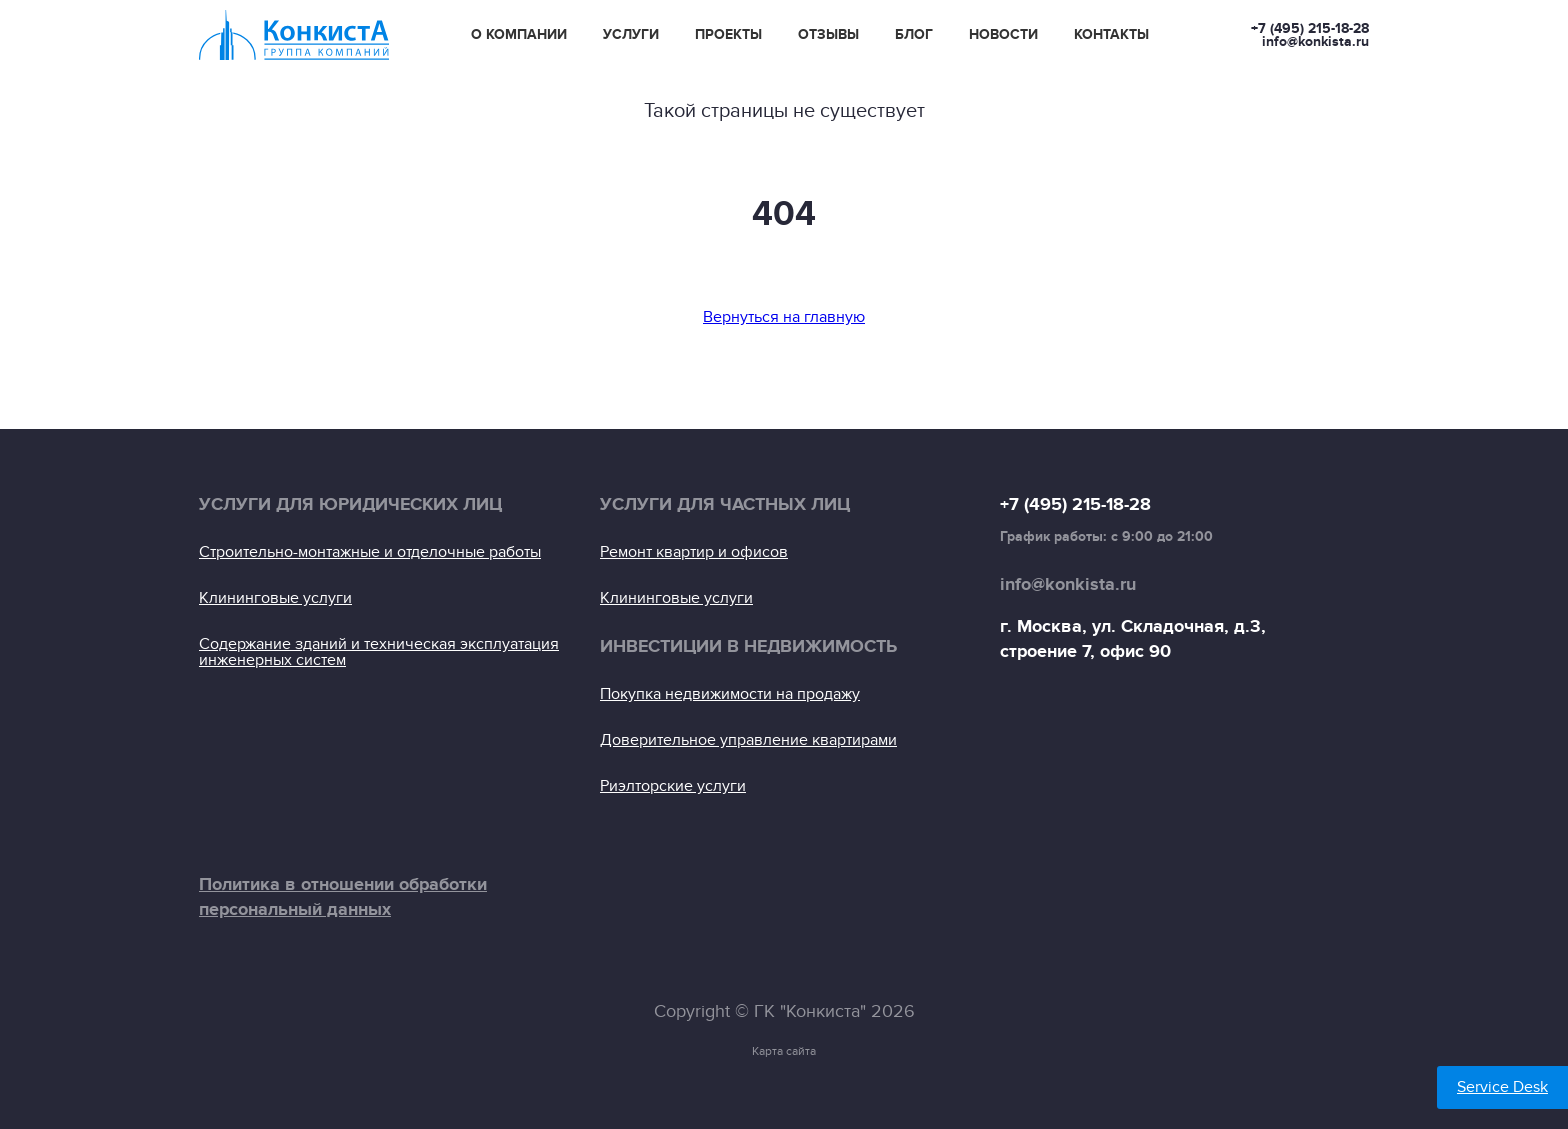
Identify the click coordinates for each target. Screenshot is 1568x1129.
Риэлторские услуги (673, 786)
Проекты (728, 35)
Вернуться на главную (784, 317)
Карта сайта (784, 1051)
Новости (1003, 35)
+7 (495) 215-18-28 (1310, 28)
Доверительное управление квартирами (748, 740)
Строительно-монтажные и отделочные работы (370, 552)
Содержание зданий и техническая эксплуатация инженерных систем (379, 652)
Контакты (1111, 35)
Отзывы (828, 35)
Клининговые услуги (275, 598)
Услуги (631, 35)
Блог (914, 35)
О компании (519, 35)
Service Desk (1502, 1087)
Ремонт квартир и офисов (694, 552)
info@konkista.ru (1315, 41)
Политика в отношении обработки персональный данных (343, 897)
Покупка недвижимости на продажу (730, 694)
